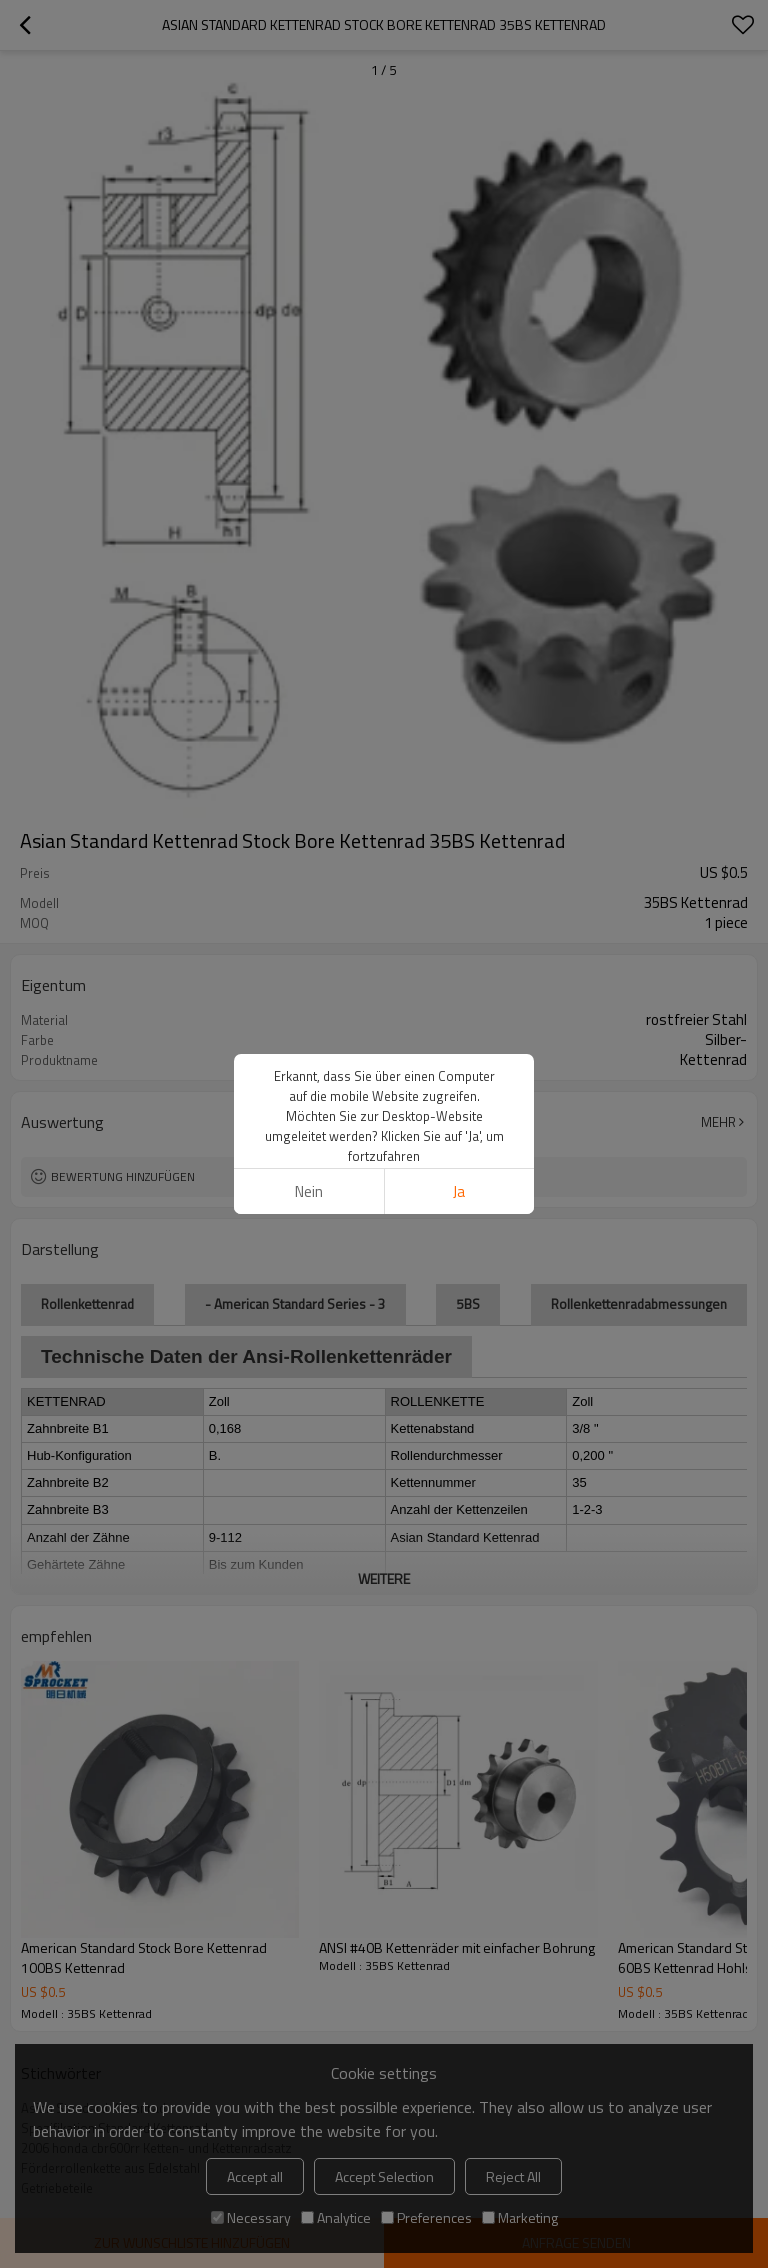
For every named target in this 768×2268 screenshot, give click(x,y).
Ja (459, 1191)
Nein (309, 1191)
